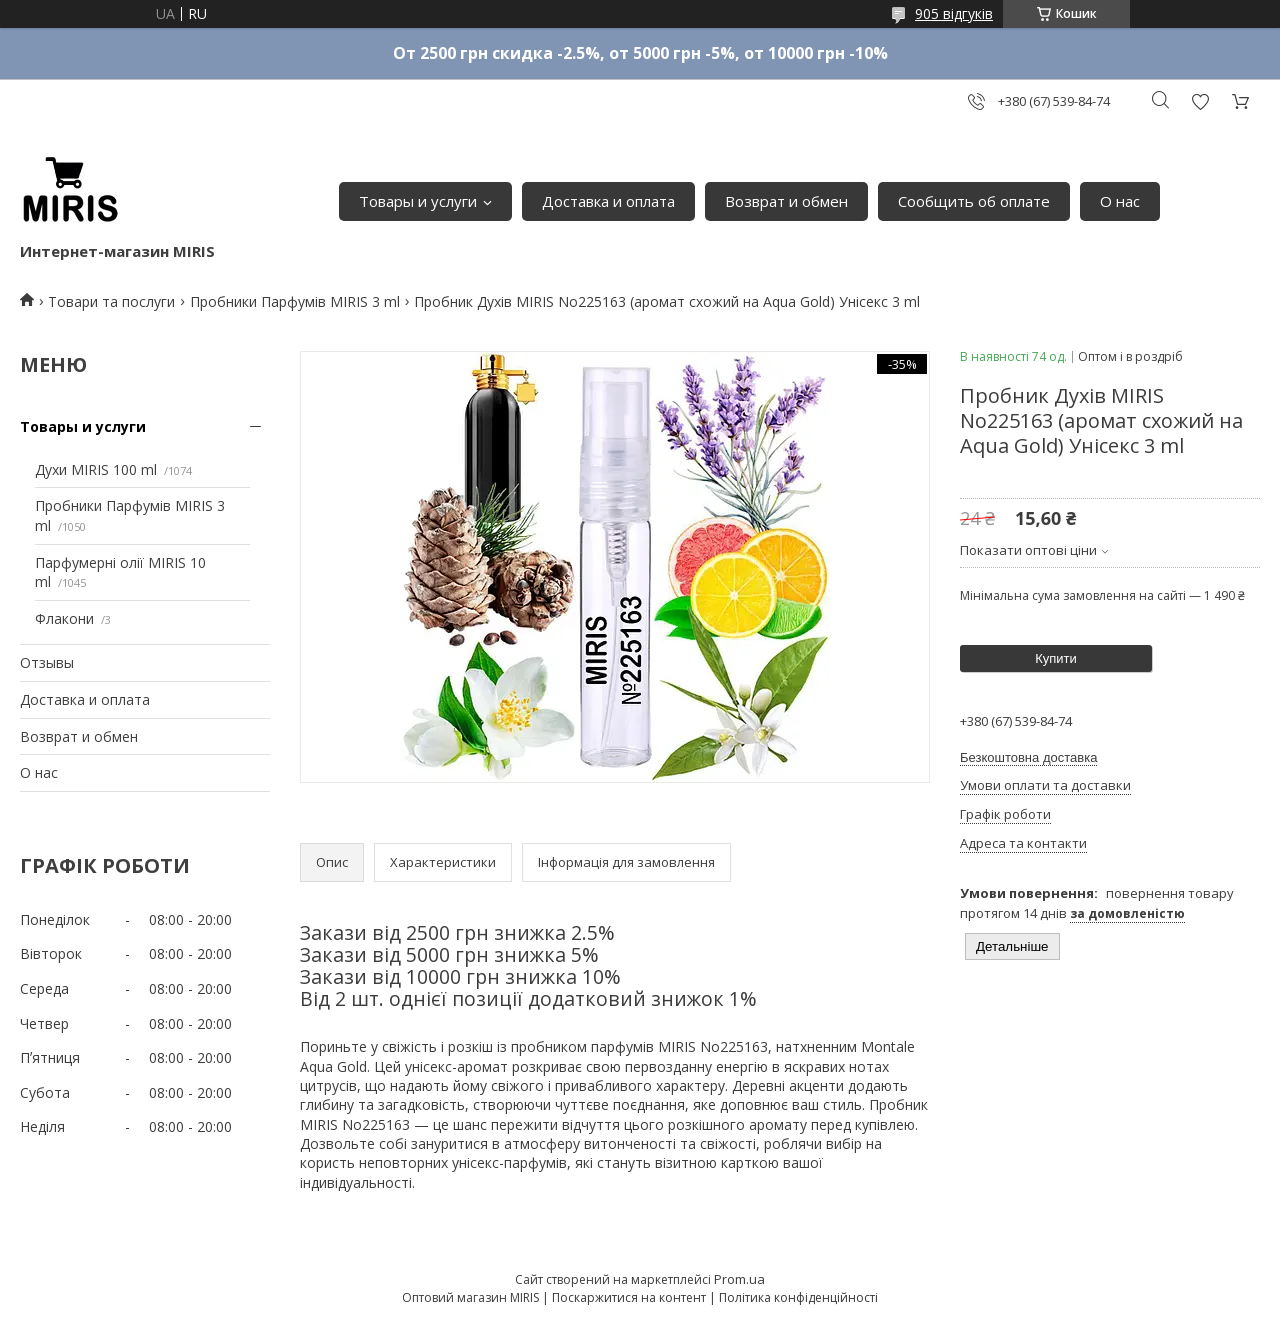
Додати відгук (1200, 101)
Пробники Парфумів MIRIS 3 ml (295, 301)
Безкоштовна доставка (1028, 757)
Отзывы (47, 662)
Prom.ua (739, 1279)
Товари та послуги (111, 301)
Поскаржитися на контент (629, 1297)
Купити (1056, 658)
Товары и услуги (418, 201)
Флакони (64, 618)
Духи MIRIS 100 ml (96, 469)
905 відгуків (954, 13)
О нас (1120, 201)
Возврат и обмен (786, 201)
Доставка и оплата (608, 201)
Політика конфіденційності (798, 1297)
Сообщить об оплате (974, 201)
